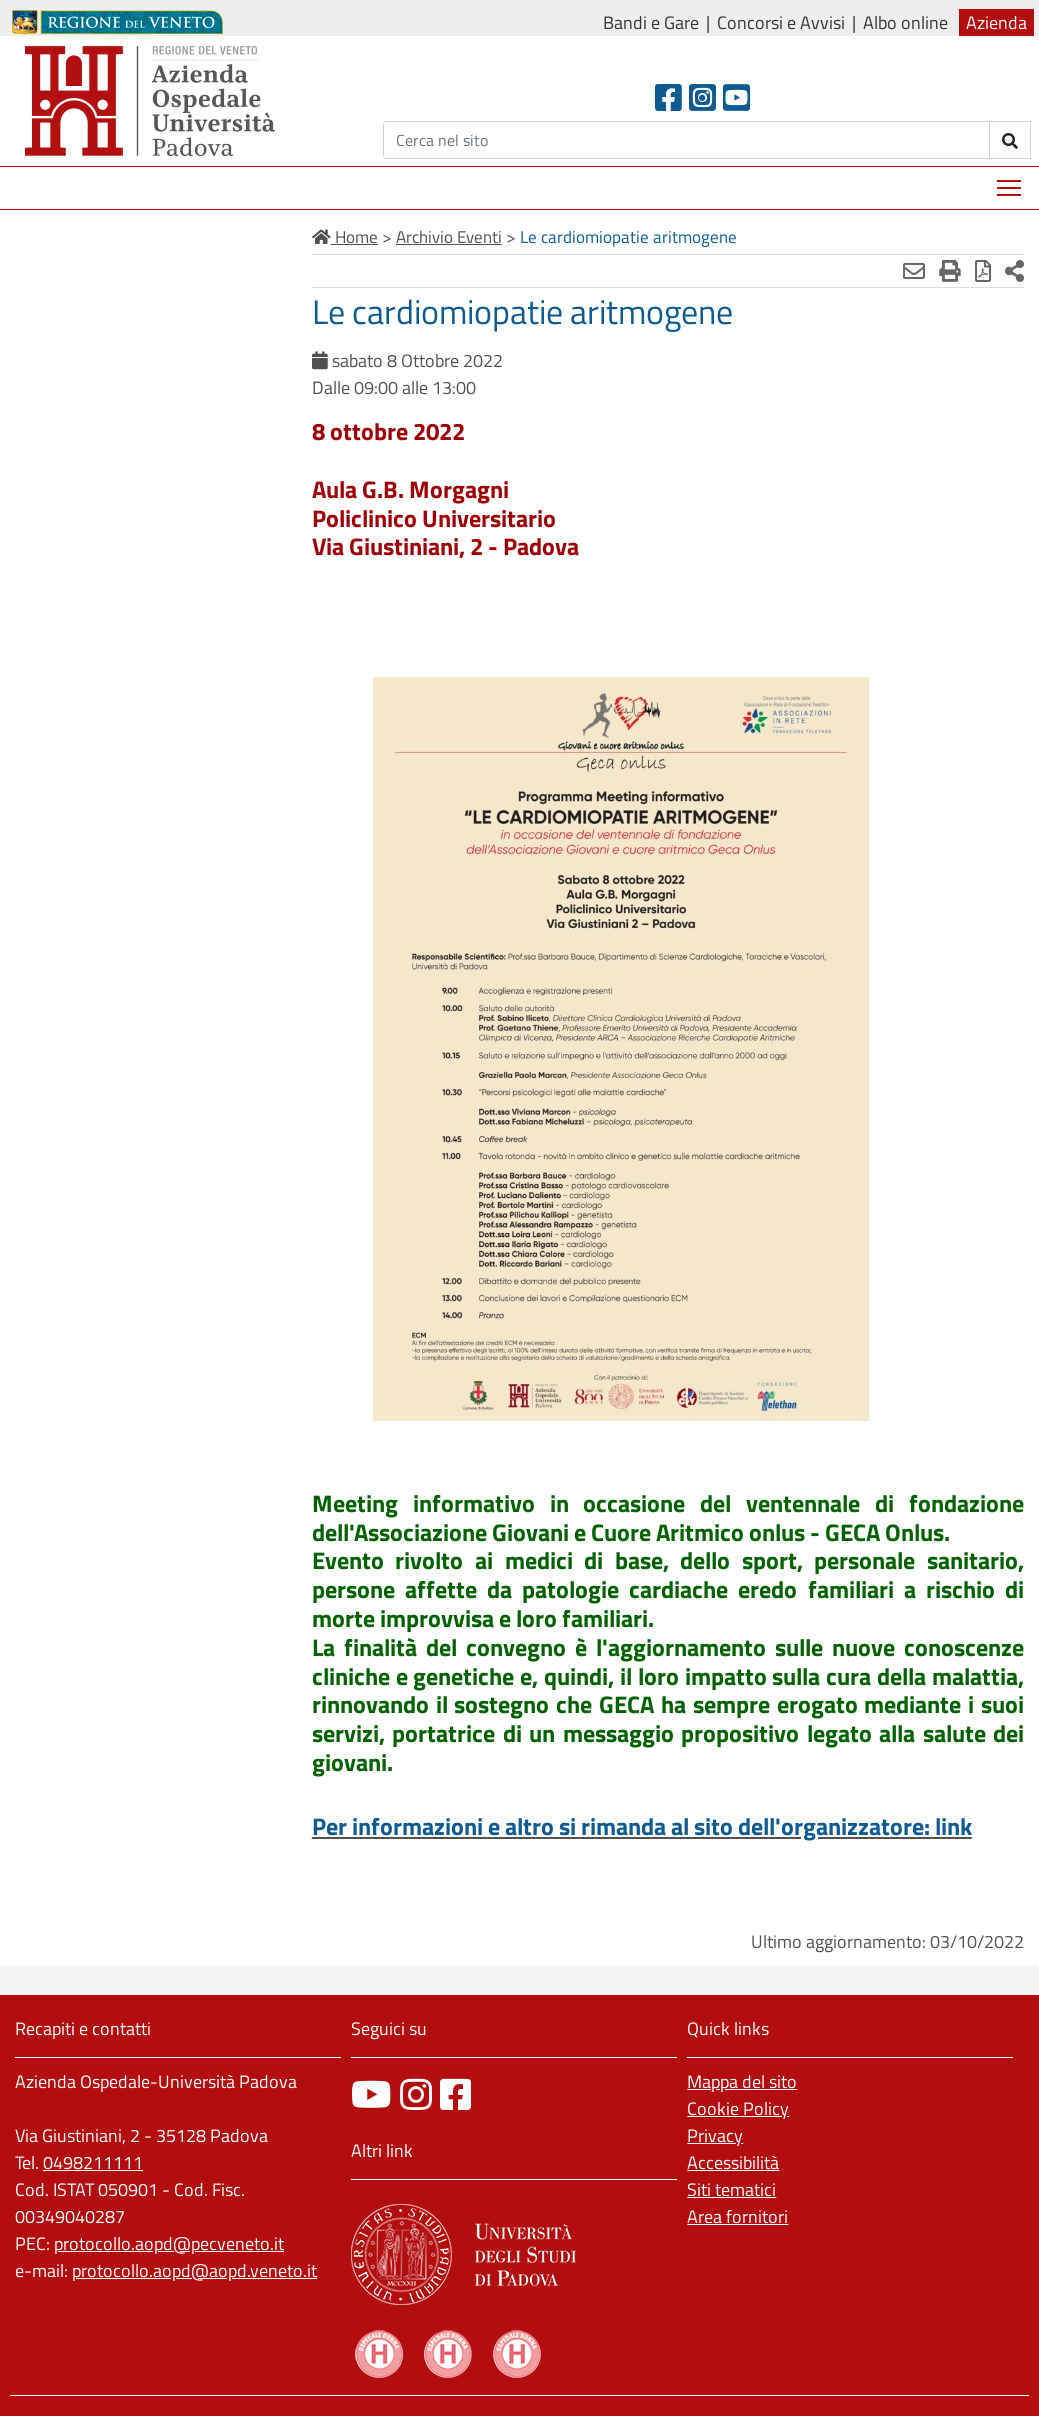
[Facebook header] (668, 97)
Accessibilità (733, 2162)
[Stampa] (950, 271)
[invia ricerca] (1010, 140)
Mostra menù (1010, 180)
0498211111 (93, 2162)
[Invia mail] (914, 271)
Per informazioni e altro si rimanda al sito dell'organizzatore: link (642, 1826)
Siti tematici (731, 2189)
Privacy (715, 2135)
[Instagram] (702, 97)
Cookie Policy (738, 2108)
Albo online (905, 22)
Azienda (996, 22)
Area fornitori (737, 2216)
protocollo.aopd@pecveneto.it (169, 2243)
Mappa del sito (742, 2081)
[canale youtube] (371, 2094)
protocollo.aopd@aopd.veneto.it (194, 2270)
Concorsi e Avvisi (781, 22)
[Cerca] (686, 140)
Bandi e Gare (651, 22)
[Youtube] (736, 97)
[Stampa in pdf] (983, 271)
